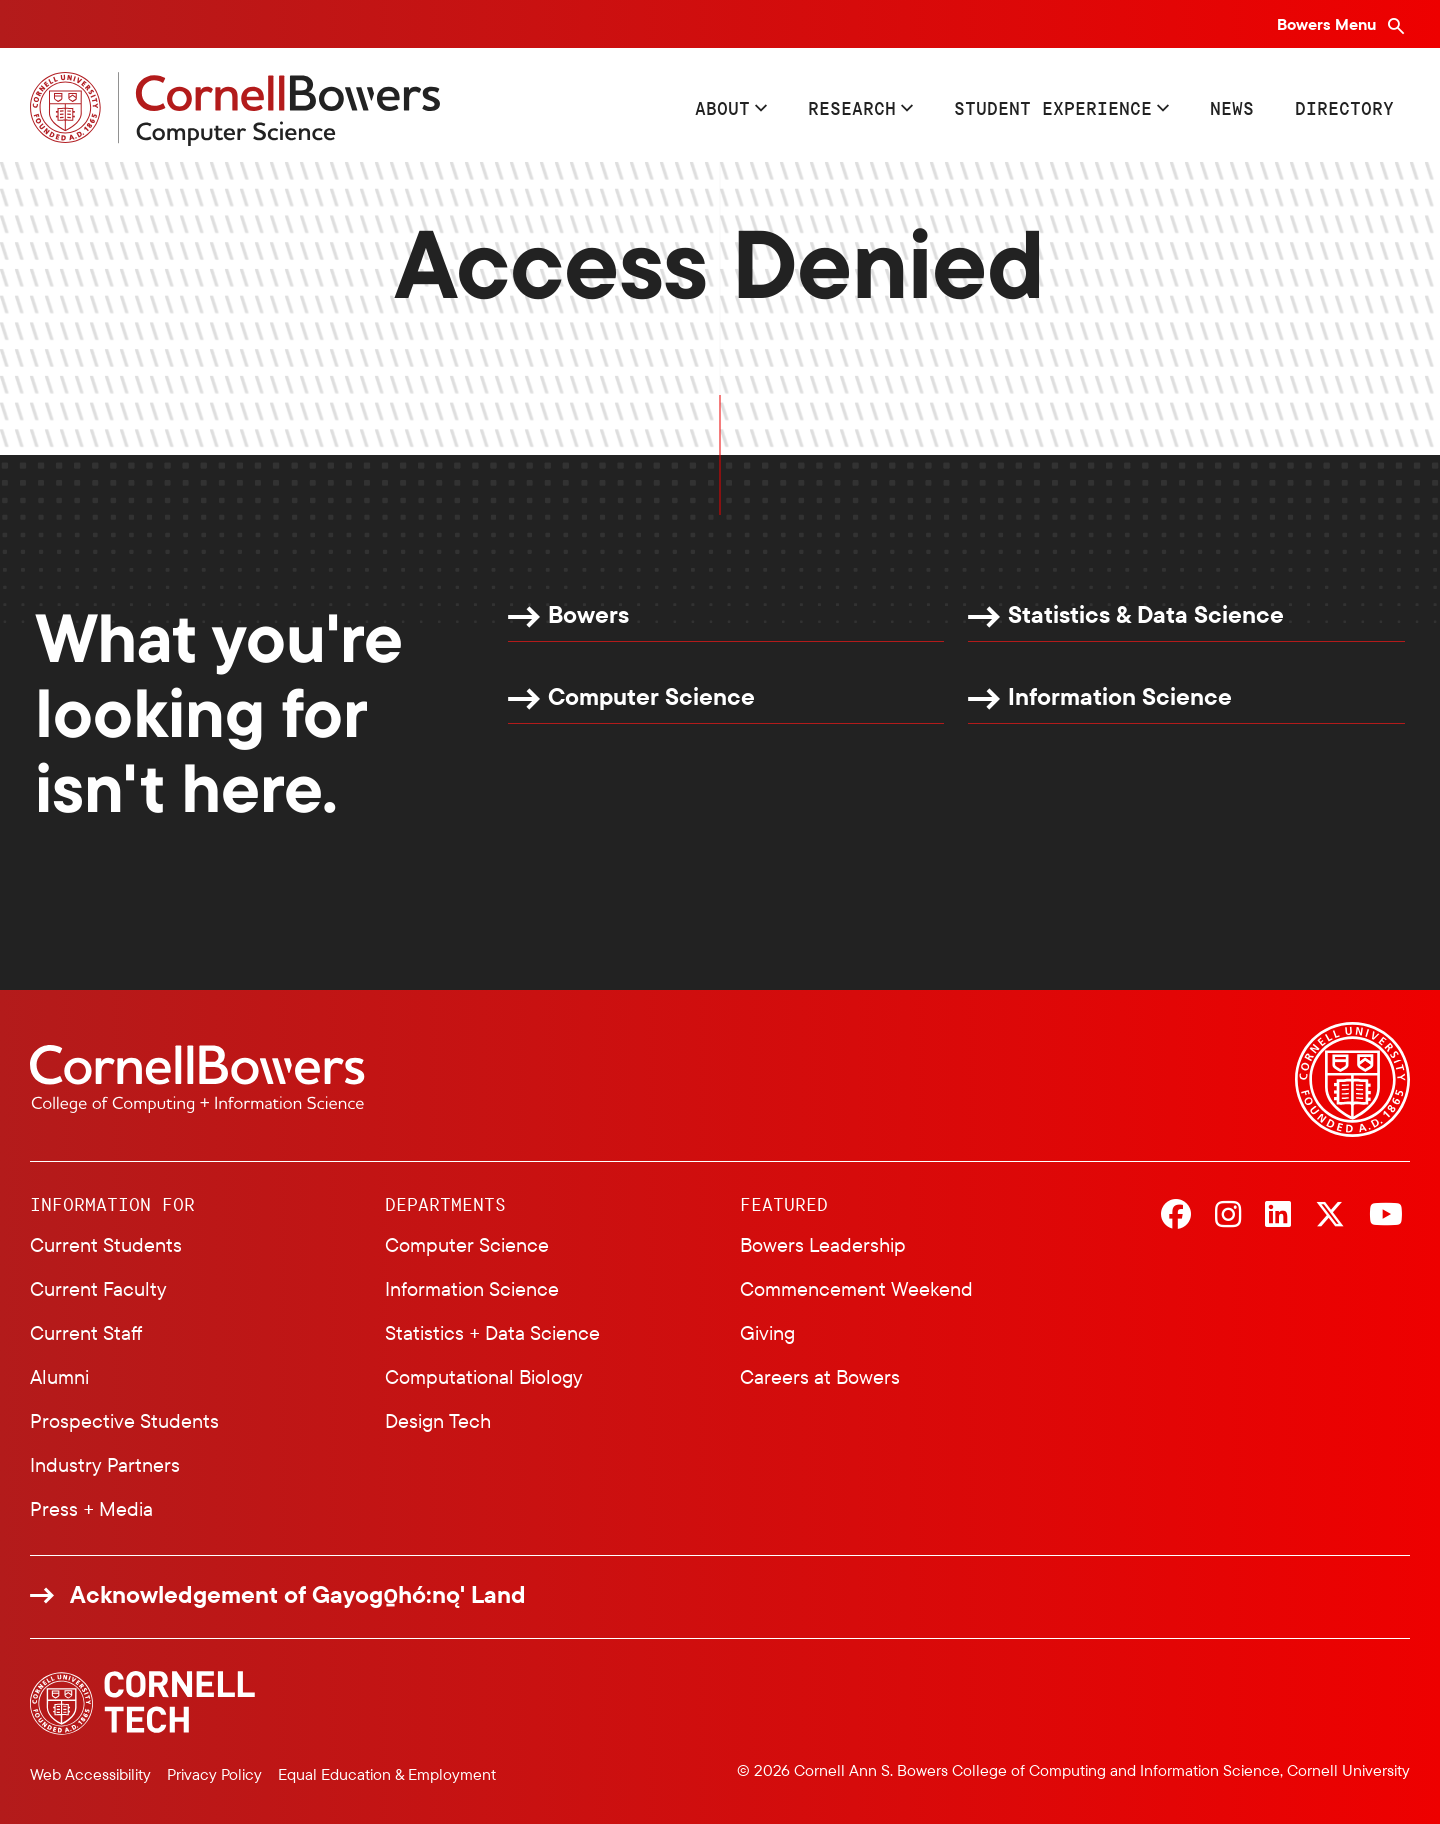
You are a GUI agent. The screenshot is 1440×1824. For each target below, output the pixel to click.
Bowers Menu (1328, 24)
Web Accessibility (90, 1774)
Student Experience (1053, 108)
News (1232, 108)
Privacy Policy (214, 1774)
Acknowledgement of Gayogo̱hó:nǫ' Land (298, 1594)
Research (852, 108)
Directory (1344, 108)
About (722, 108)
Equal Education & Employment (387, 1774)
